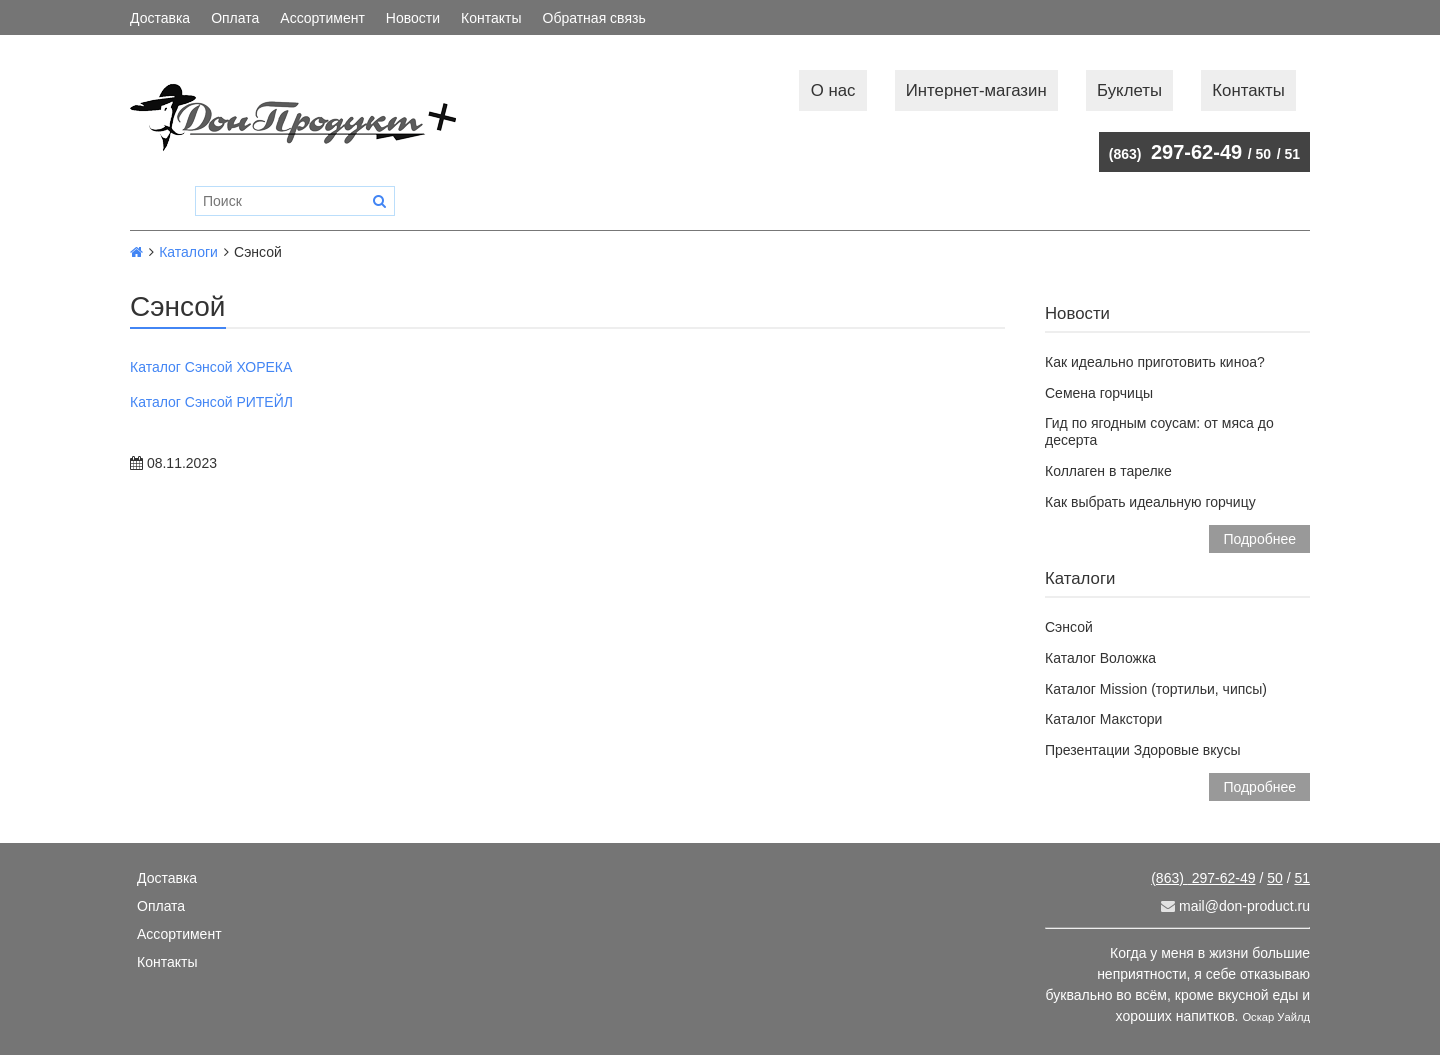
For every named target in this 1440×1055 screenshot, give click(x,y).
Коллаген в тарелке (1108, 471)
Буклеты (1129, 90)
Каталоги (188, 252)
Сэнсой (1069, 627)
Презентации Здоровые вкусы (1142, 750)
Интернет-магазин (976, 90)
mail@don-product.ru (1235, 906)
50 (1264, 154)
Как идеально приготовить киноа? (1155, 362)
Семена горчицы (1099, 393)
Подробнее (1259, 539)
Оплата (235, 18)
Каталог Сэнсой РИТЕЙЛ (211, 402)
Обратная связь (594, 18)
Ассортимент (322, 18)
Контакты (491, 18)
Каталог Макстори (1103, 719)
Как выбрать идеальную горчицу (1150, 502)
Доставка (160, 18)
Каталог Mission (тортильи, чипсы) (1156, 689)
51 (1292, 154)
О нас (833, 90)
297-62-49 (1175, 152)
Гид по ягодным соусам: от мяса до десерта (1159, 431)
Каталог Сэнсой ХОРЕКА (211, 367)
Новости (413, 18)
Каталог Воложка (1100, 658)
